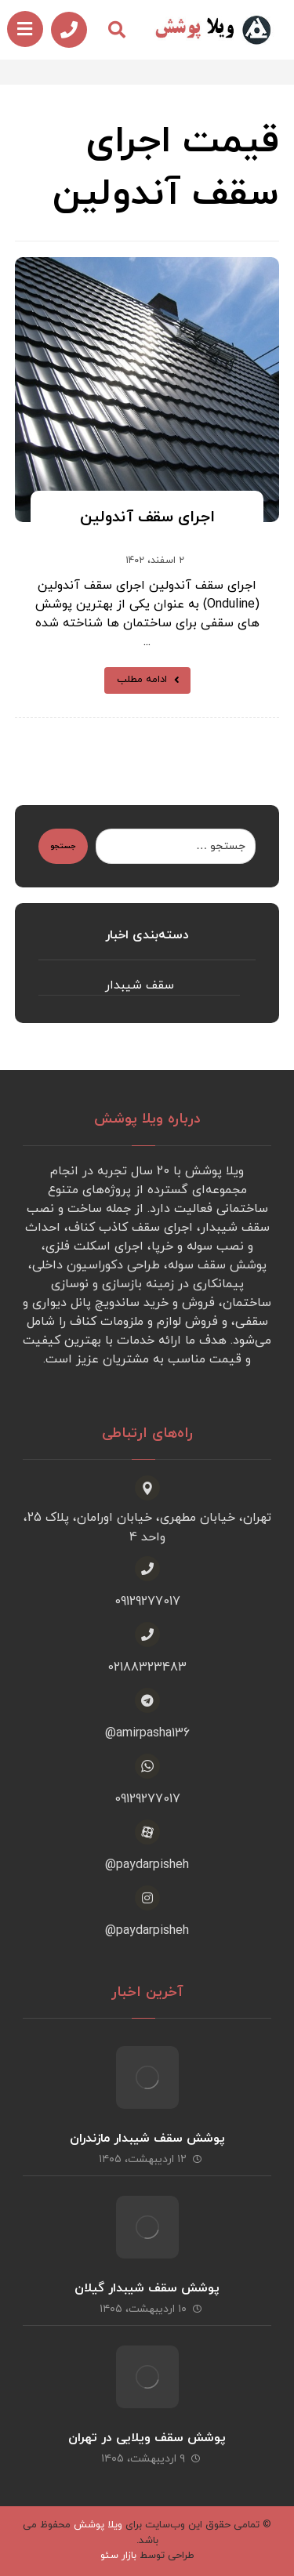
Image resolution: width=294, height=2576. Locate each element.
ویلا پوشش (98, 2525)
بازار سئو (118, 2556)
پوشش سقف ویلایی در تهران (147, 2438)
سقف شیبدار (139, 985)
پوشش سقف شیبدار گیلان (147, 2288)
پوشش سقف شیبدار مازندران (147, 2138)
